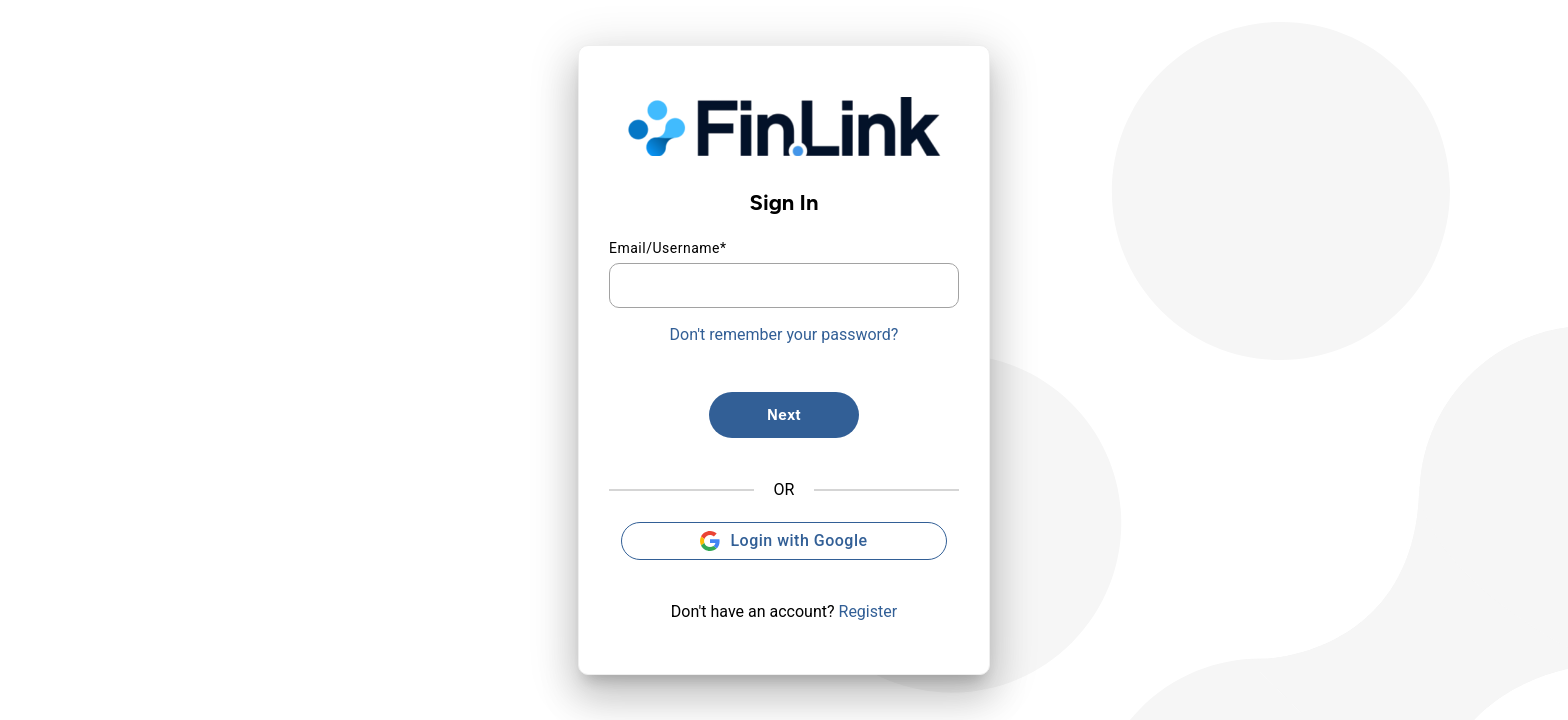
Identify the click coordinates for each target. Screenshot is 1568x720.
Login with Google (783, 541)
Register (868, 611)
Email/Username (668, 248)
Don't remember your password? (784, 334)
